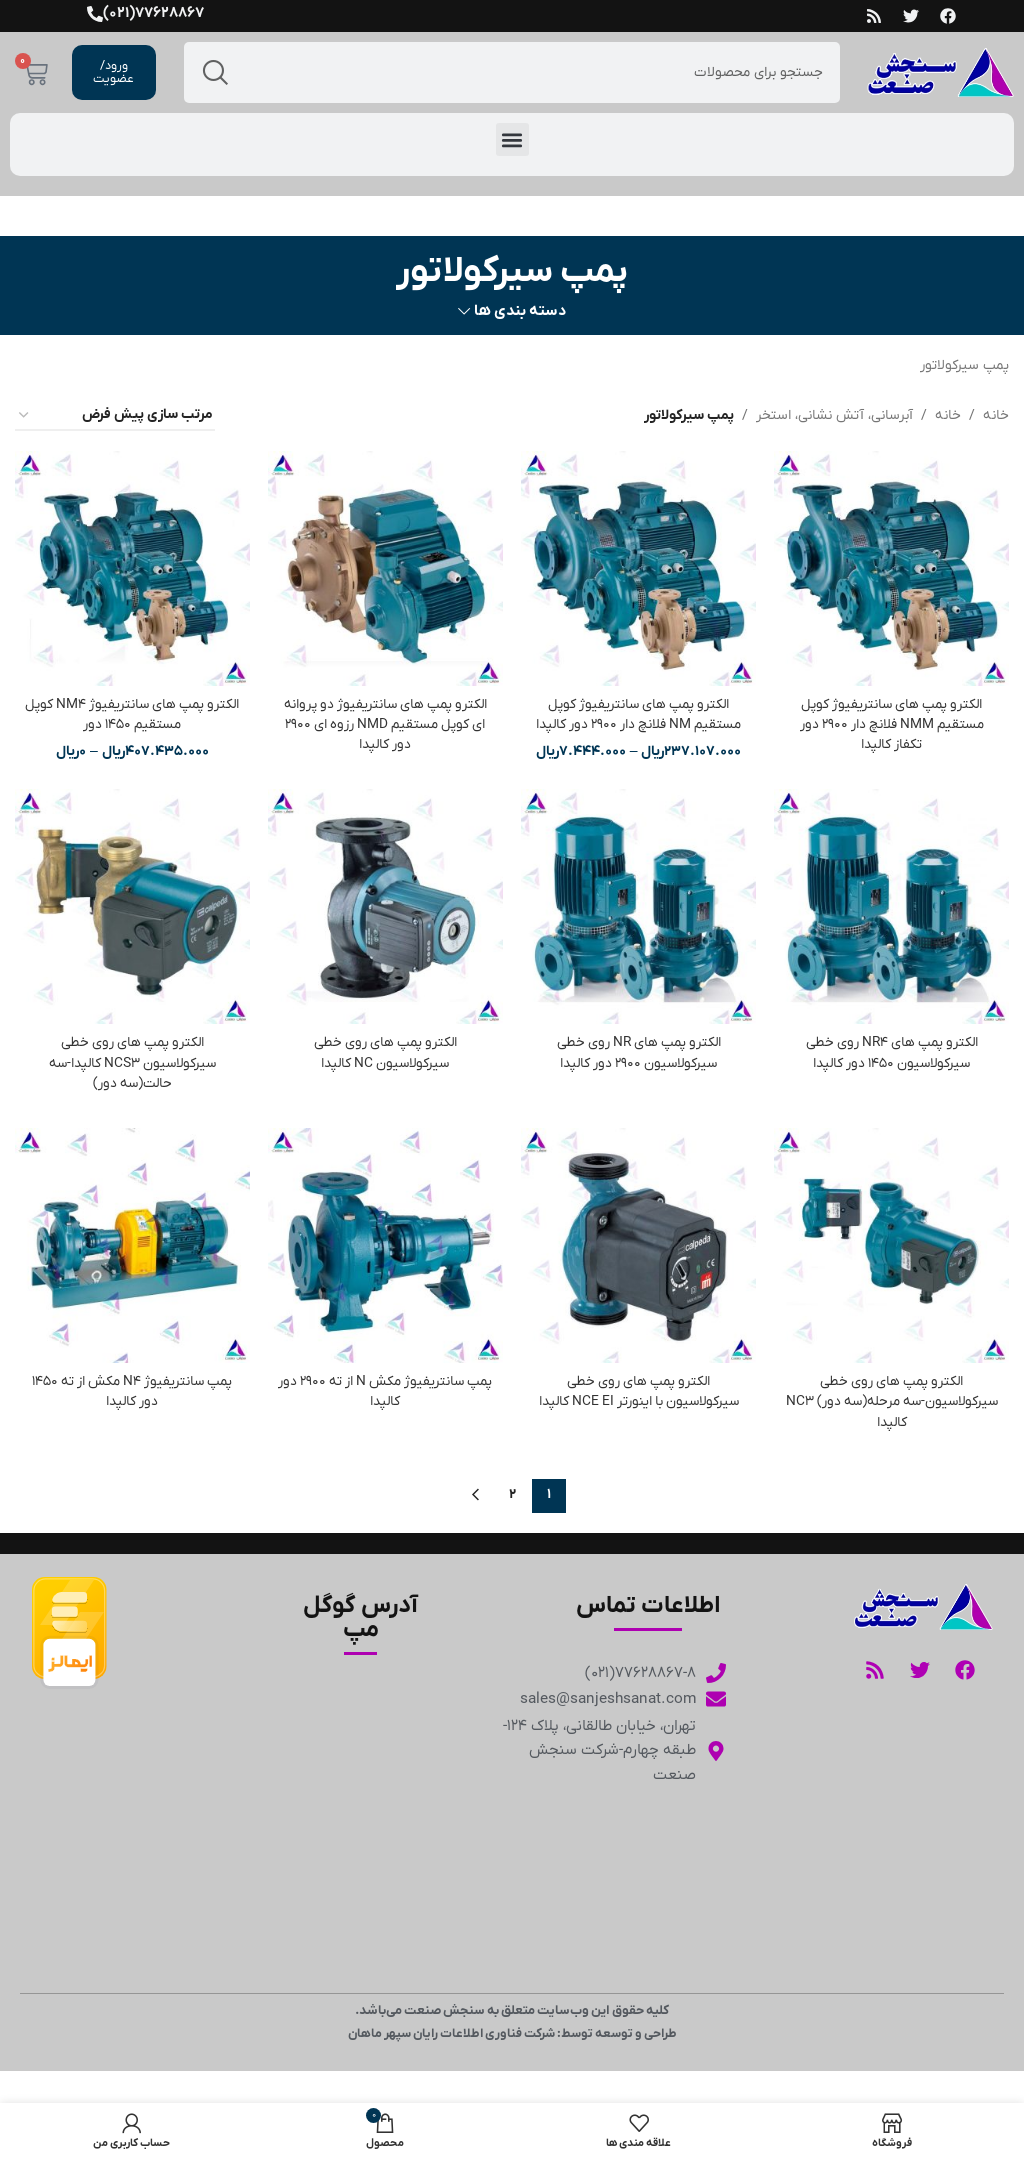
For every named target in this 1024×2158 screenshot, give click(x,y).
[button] (512, 139)
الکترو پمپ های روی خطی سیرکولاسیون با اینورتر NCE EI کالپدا (638, 1387)
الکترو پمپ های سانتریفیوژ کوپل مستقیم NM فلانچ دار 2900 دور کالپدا (638, 712)
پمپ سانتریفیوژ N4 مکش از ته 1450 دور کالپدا (131, 1387)
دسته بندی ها (520, 311)
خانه (996, 415)
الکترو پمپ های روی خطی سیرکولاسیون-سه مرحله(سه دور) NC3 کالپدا (892, 1397)
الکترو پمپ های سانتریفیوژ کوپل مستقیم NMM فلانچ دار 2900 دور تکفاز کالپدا (892, 722)
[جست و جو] (512, 72)
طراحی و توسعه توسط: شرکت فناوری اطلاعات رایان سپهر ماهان (512, 2026)
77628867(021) (153, 13)
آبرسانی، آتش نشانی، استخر (834, 415)
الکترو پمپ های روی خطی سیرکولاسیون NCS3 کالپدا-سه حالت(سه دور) (131, 1060)
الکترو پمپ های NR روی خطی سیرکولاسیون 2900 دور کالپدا (638, 1050)
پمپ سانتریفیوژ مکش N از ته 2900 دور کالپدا (385, 1387)
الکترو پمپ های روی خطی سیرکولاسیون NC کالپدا (385, 1050)
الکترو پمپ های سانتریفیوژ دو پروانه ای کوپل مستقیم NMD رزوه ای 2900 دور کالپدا (385, 722)
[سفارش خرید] (115, 416)
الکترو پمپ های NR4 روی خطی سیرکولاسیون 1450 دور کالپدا (892, 1050)
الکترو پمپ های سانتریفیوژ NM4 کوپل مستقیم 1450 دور (132, 712)
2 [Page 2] (512, 1488)
